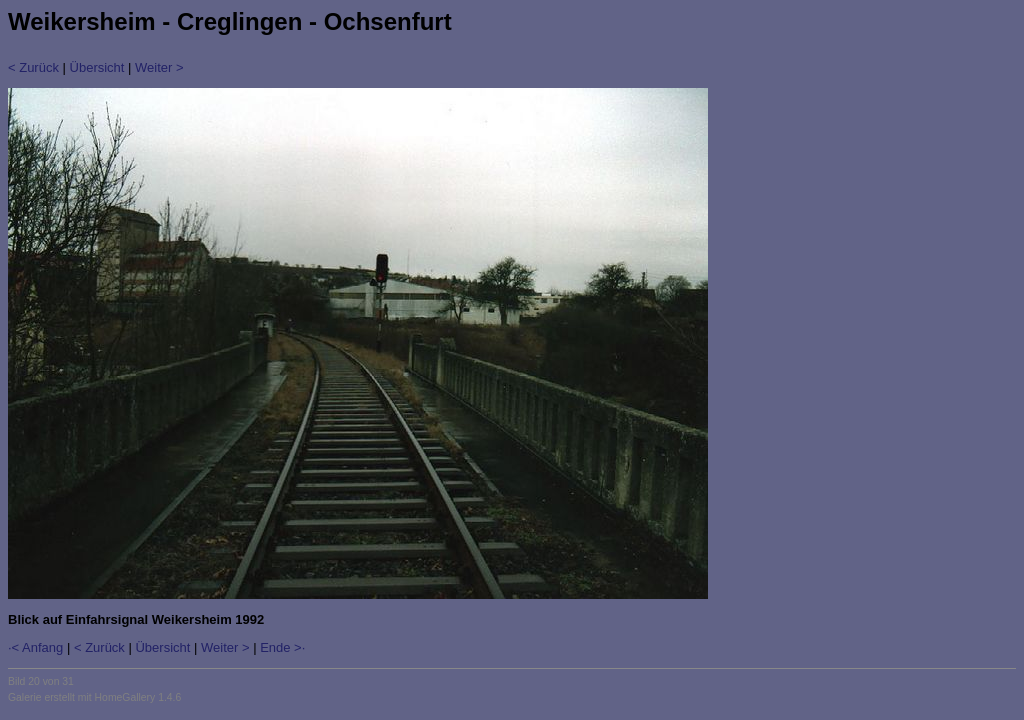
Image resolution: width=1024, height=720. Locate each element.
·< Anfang (35, 647)
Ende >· (282, 647)
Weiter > (159, 67)
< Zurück (33, 67)
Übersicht (97, 67)
